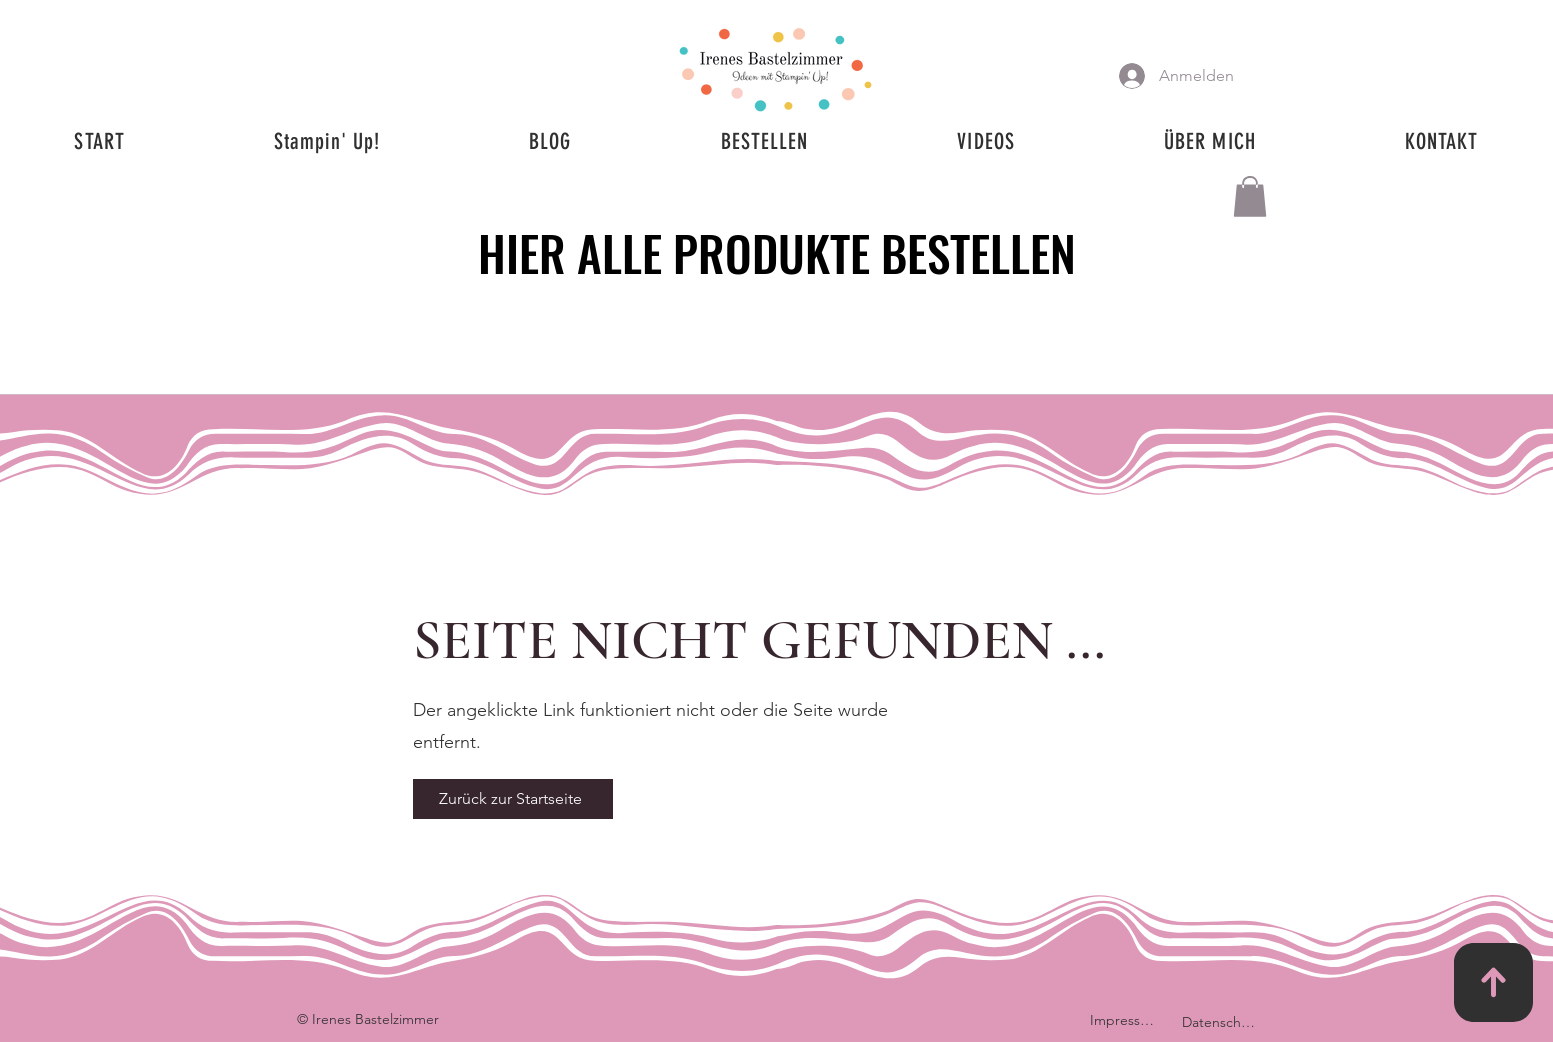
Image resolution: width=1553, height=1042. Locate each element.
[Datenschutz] (1222, 1022)
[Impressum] (1126, 1020)
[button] (1250, 196)
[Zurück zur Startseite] (513, 799)
